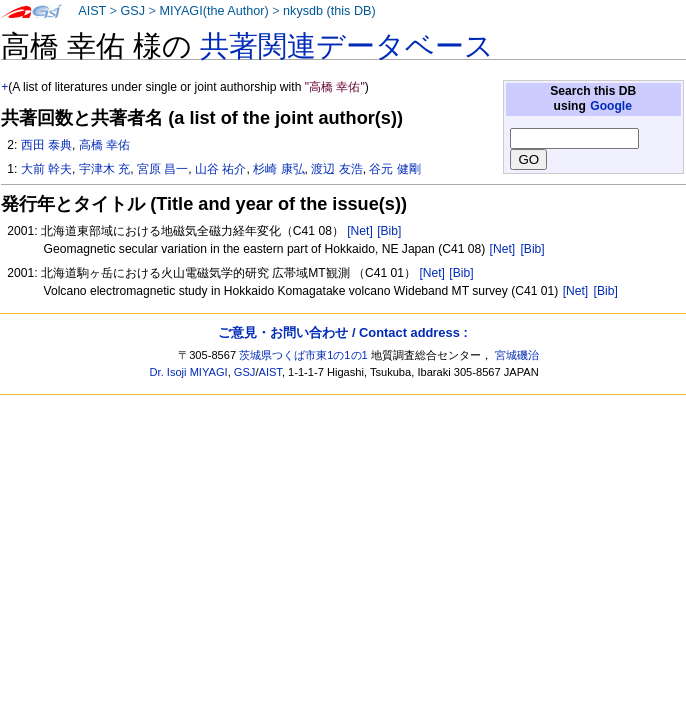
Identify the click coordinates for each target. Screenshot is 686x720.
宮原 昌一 (162, 169)
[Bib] (389, 231)
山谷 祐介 (220, 169)
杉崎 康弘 (278, 169)
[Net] (360, 231)
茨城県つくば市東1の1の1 (303, 355)
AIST (92, 11)
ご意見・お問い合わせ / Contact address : (342, 332)
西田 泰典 (46, 145)
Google (611, 106)
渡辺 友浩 (336, 169)
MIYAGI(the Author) (213, 11)
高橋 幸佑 (104, 145)
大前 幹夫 (46, 169)
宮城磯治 (517, 355)
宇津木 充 (104, 169)
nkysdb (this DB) (329, 11)
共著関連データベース (347, 46)
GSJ (132, 11)
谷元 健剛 (394, 169)
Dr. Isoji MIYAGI (189, 372)
